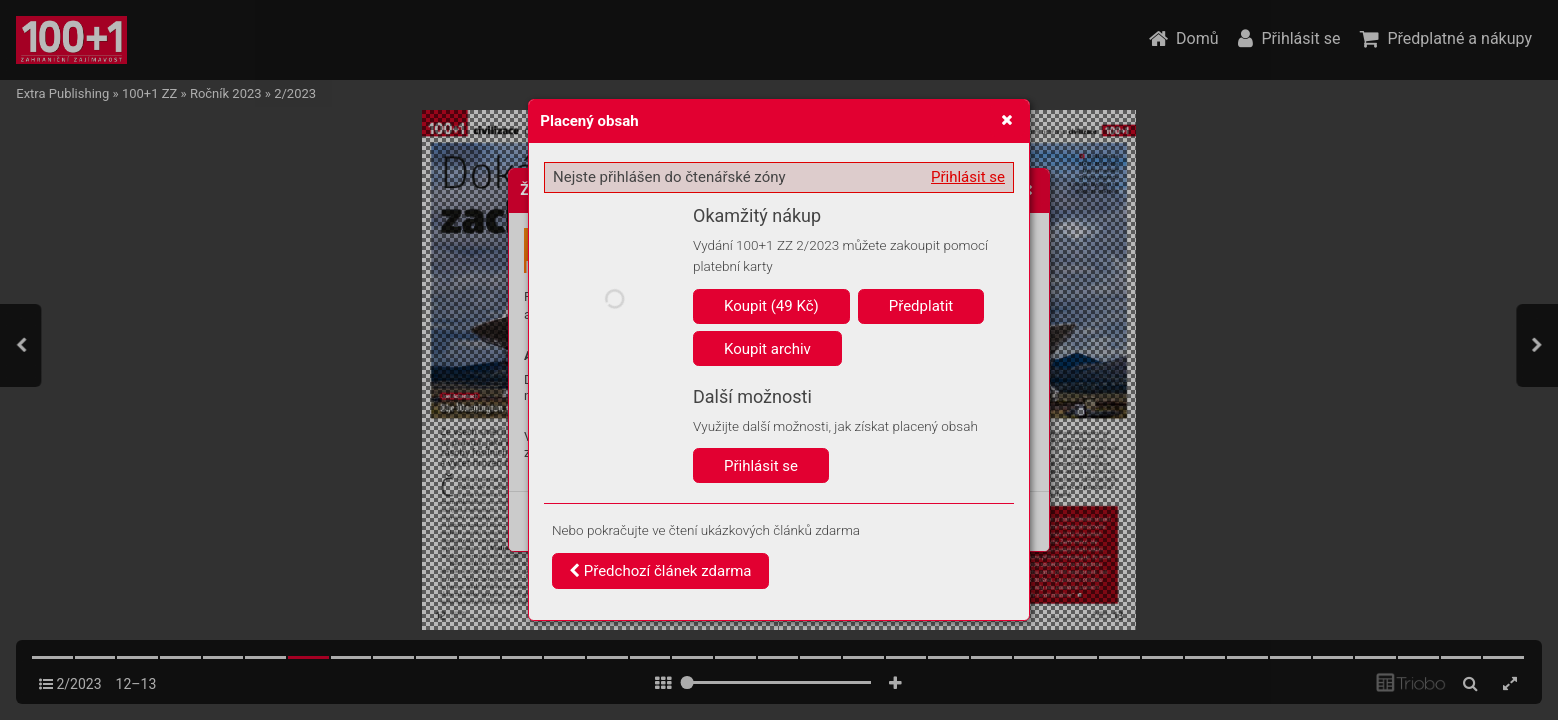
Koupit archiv (767, 349)
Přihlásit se (968, 177)
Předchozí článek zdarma (660, 571)
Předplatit (921, 306)
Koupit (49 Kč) (771, 306)
